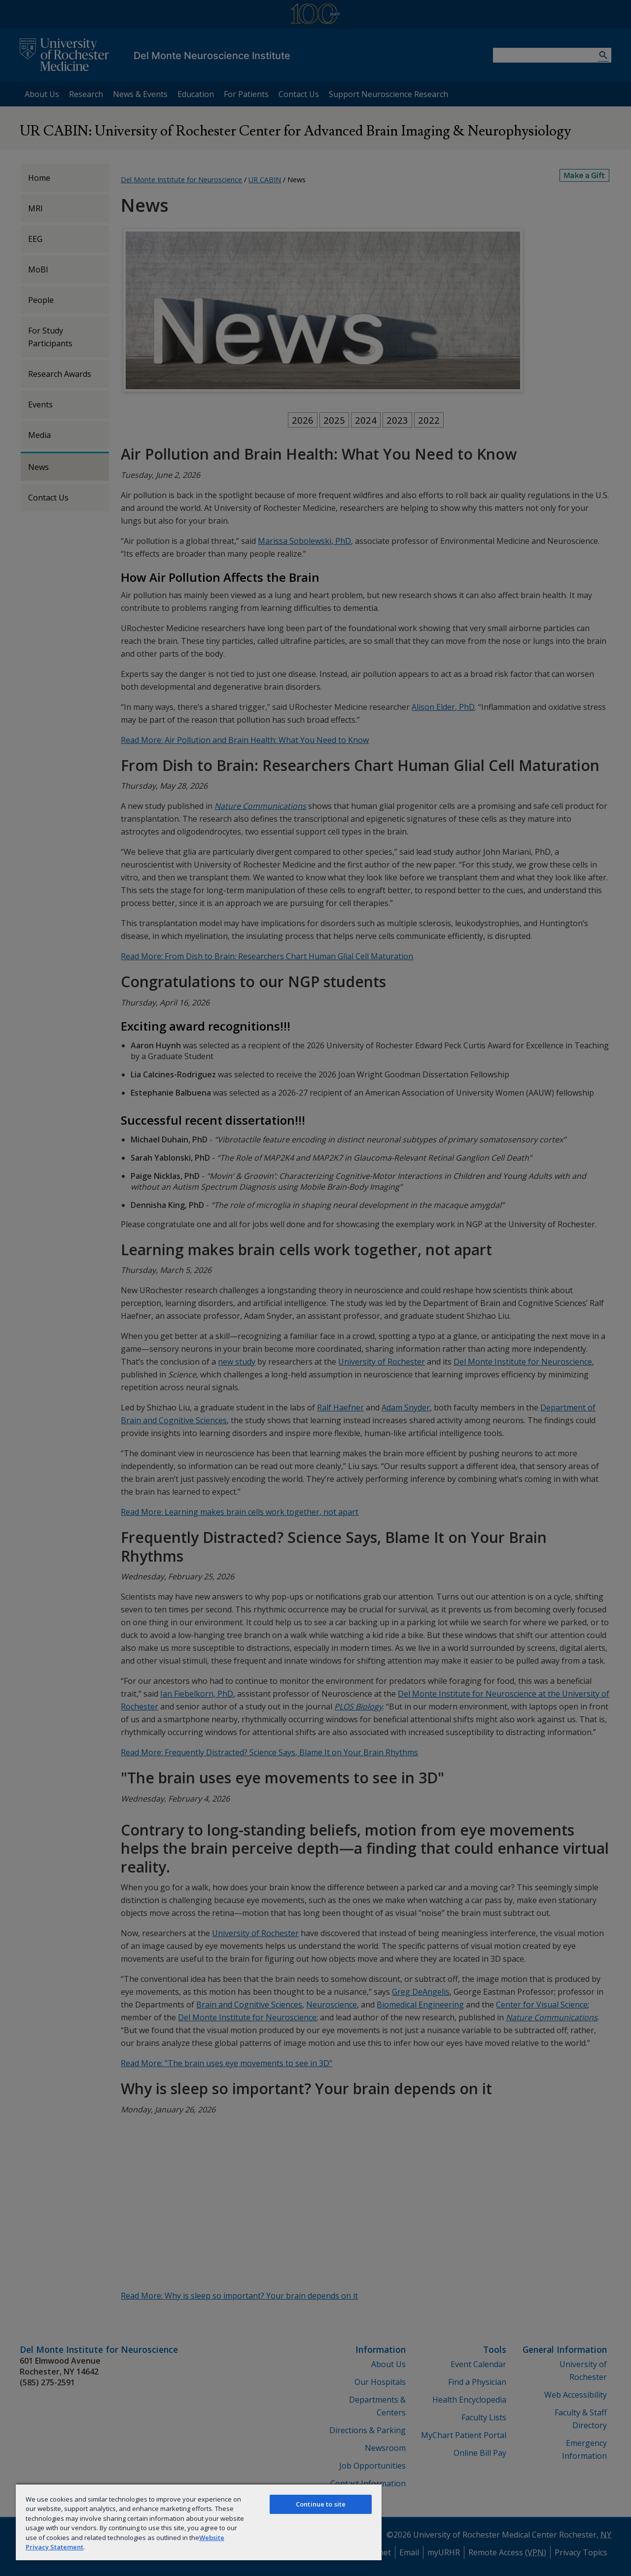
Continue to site (321, 2504)
